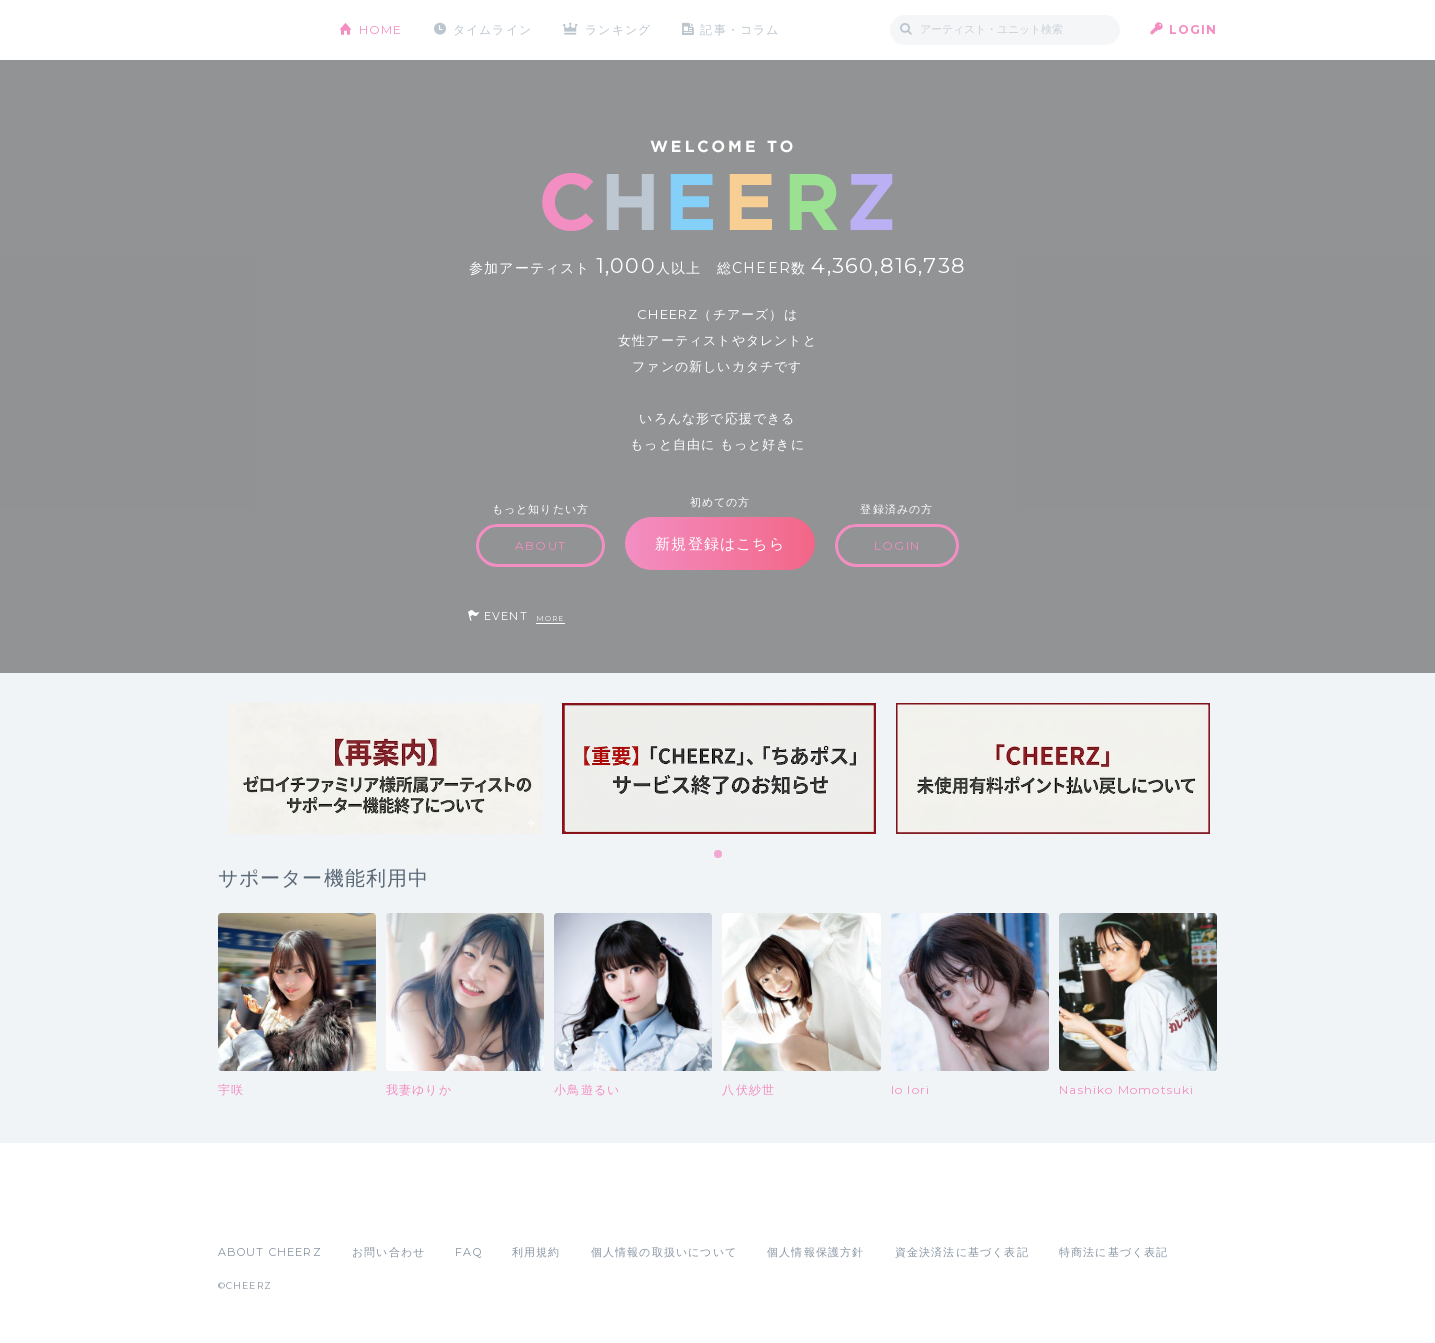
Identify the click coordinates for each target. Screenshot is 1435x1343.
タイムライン (492, 29)
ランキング (618, 29)
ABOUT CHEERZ (270, 1252)
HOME (381, 29)
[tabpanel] (385, 768)
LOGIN (1193, 29)
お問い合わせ (388, 1252)
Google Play (370, 1208)
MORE (550, 618)
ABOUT (540, 545)
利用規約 (536, 1252)
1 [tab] (719, 855)
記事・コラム (739, 29)
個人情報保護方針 (816, 1252)
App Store (264, 1208)
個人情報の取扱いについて (664, 1252)
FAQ (468, 1252)
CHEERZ (263, 30)
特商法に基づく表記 (1114, 1252)
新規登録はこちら (720, 543)
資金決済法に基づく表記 (962, 1252)
